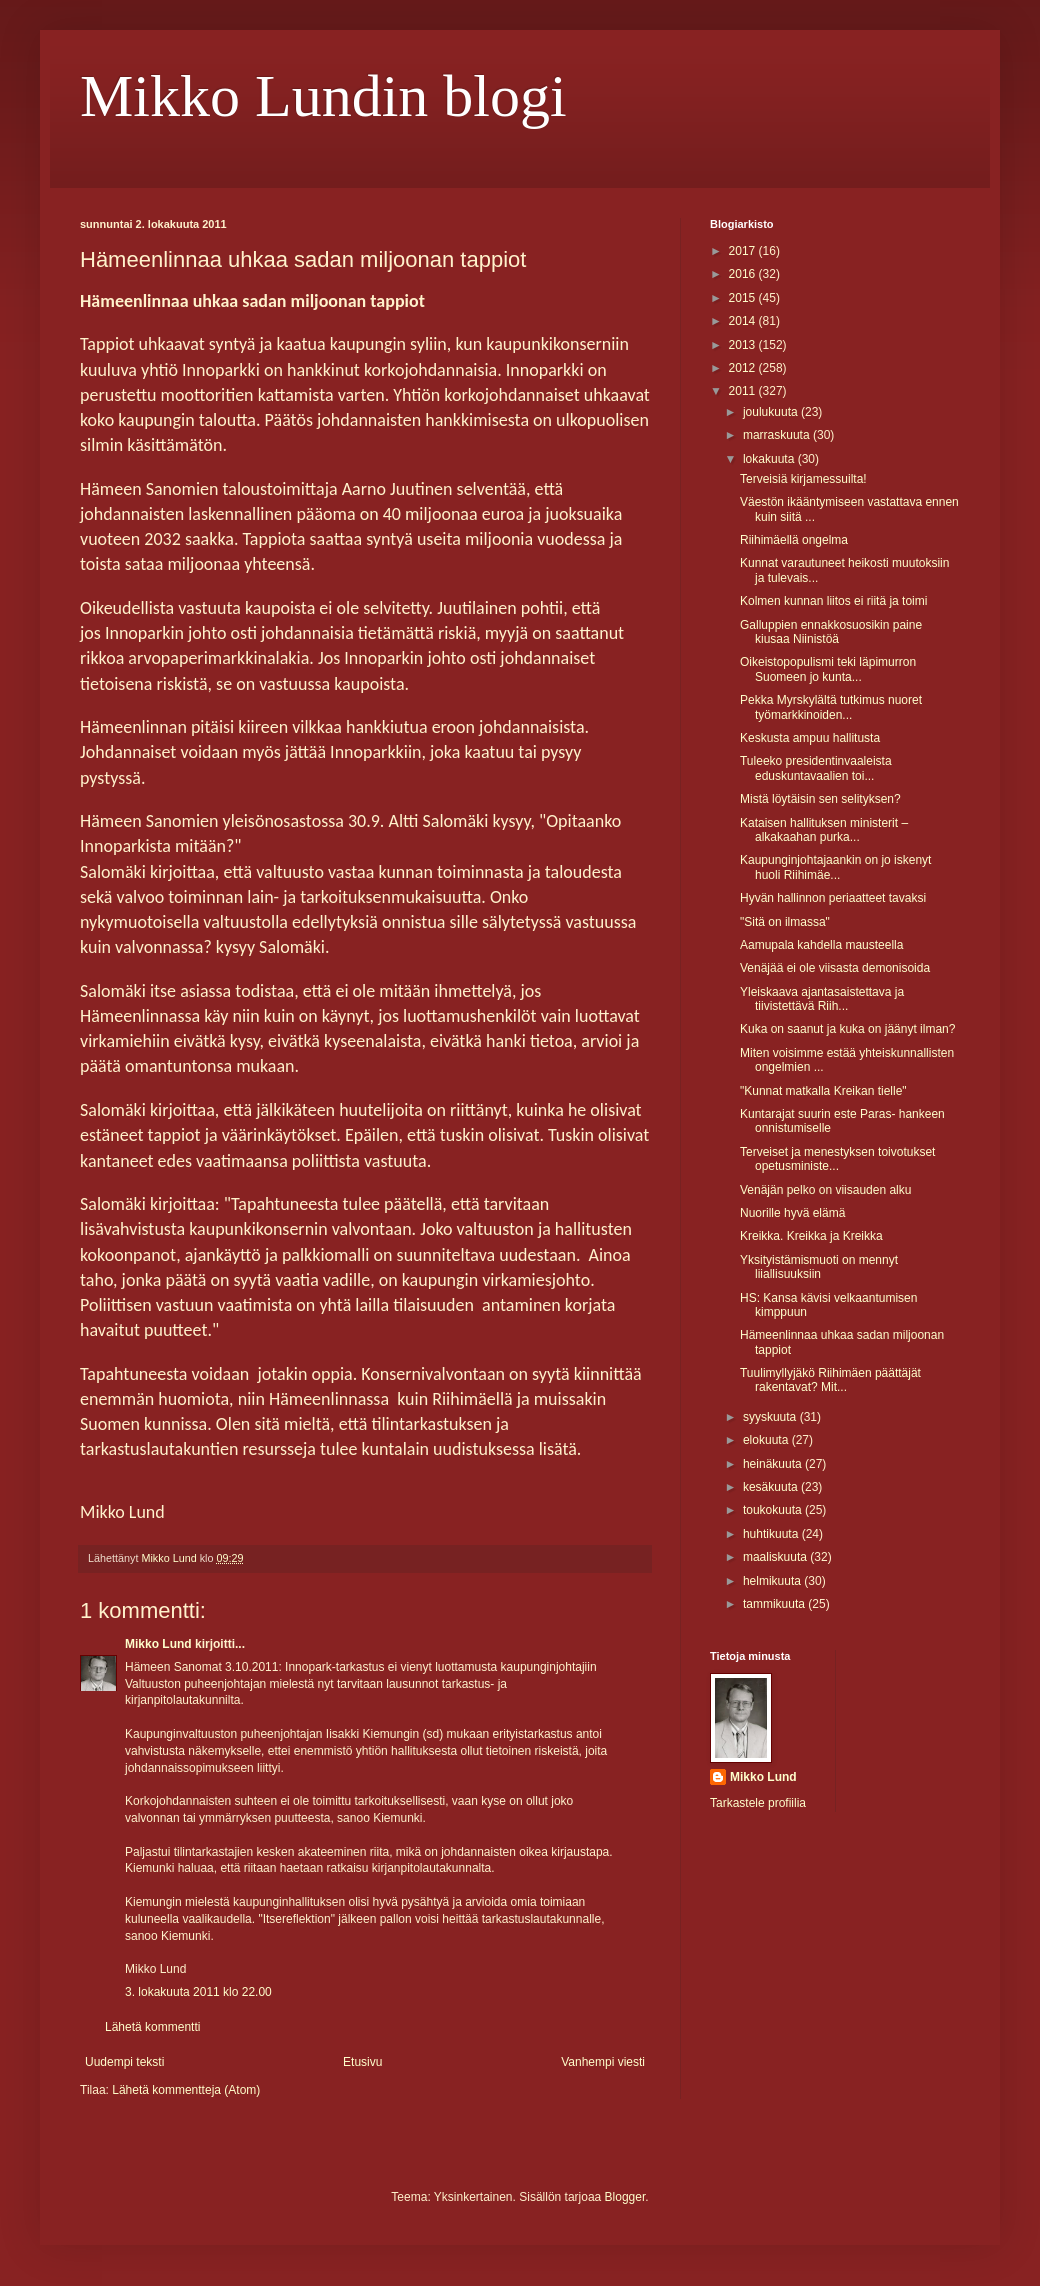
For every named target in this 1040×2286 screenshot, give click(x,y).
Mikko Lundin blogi (323, 96)
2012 (744, 368)
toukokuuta (774, 1510)
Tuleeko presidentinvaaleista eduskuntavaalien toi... (816, 768)
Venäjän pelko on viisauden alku (825, 1190)
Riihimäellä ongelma (794, 540)
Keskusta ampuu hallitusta (810, 738)
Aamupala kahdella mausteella (821, 945)
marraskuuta (778, 435)
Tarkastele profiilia (758, 1803)
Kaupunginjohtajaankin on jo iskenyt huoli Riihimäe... (835, 867)
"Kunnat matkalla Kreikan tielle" (823, 1091)
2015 (744, 298)
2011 (744, 391)
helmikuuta (773, 1581)
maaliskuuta (776, 1557)
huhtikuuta (772, 1534)
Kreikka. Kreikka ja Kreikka (811, 1236)
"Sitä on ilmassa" (785, 922)
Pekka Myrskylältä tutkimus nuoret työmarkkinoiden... (831, 707)
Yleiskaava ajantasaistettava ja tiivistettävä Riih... (822, 999)
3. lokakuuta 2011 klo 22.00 (198, 1992)
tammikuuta (775, 1604)
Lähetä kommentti (152, 2027)
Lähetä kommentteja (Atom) (186, 2090)
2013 (744, 345)
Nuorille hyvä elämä (792, 1213)
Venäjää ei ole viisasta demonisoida (835, 968)
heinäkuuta (774, 1464)
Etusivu (362, 2062)
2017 (744, 251)
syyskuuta (771, 1417)
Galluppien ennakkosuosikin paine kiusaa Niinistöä (831, 632)
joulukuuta (772, 412)
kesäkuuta (772, 1487)
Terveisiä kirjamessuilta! (803, 479)
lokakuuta (770, 459)
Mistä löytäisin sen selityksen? (820, 799)
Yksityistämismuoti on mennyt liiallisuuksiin (819, 1267)
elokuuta (767, 1440)
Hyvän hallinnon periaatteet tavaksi (833, 898)
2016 (744, 274)
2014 (744, 321)
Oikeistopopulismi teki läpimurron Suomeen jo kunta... (828, 669)
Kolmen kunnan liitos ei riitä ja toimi (833, 601)
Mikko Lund (158, 1644)
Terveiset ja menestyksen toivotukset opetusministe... (837, 1159)
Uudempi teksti (124, 2062)
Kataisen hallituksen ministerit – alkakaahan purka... (824, 830)
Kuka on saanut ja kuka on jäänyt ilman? (847, 1029)
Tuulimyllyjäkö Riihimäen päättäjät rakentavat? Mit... (830, 1380)
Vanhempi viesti (603, 2062)
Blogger (625, 2197)
